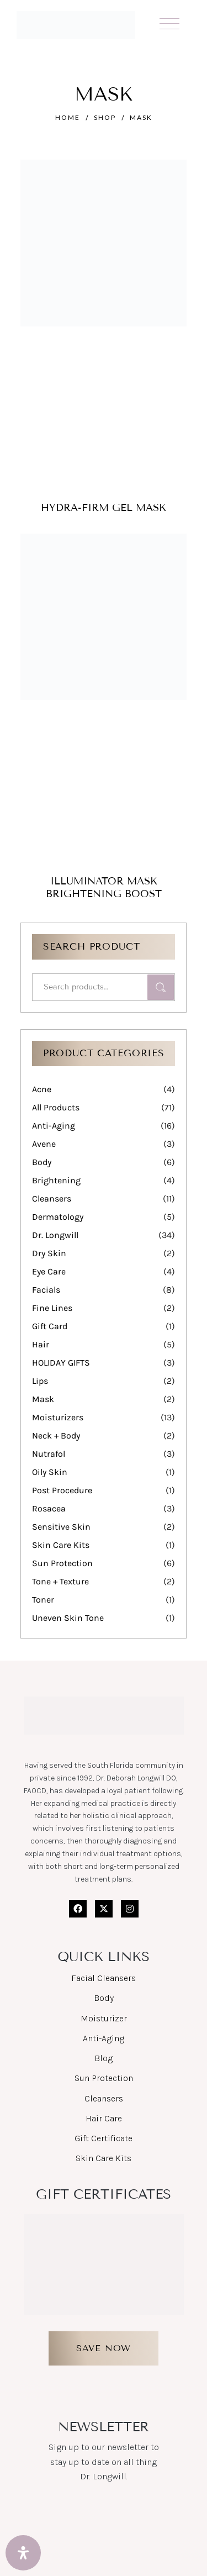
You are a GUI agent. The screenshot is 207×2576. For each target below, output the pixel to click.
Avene (44, 1144)
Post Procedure (62, 1490)
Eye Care (49, 1271)
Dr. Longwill (55, 1235)
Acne (41, 1089)
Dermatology (57, 1216)
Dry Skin (49, 1253)
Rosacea (49, 1508)
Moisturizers (57, 1417)
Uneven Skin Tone (68, 1618)
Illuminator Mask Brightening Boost (104, 887)
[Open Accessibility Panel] (23, 2552)
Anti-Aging (53, 1125)
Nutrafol (48, 1453)
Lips (40, 1381)
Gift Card (49, 1326)
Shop (105, 117)
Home (67, 117)
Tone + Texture (60, 1581)
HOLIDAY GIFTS (61, 1362)
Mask (43, 1399)
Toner (43, 1599)
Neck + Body (56, 1435)
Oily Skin (49, 1472)
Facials (46, 1289)
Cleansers (51, 1198)
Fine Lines (52, 1308)
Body (41, 1162)
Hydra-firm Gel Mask (103, 508)
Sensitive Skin (61, 1526)
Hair (40, 1344)
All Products (55, 1107)
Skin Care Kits (60, 1545)
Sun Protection (62, 1563)
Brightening (56, 1180)
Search (160, 987)
